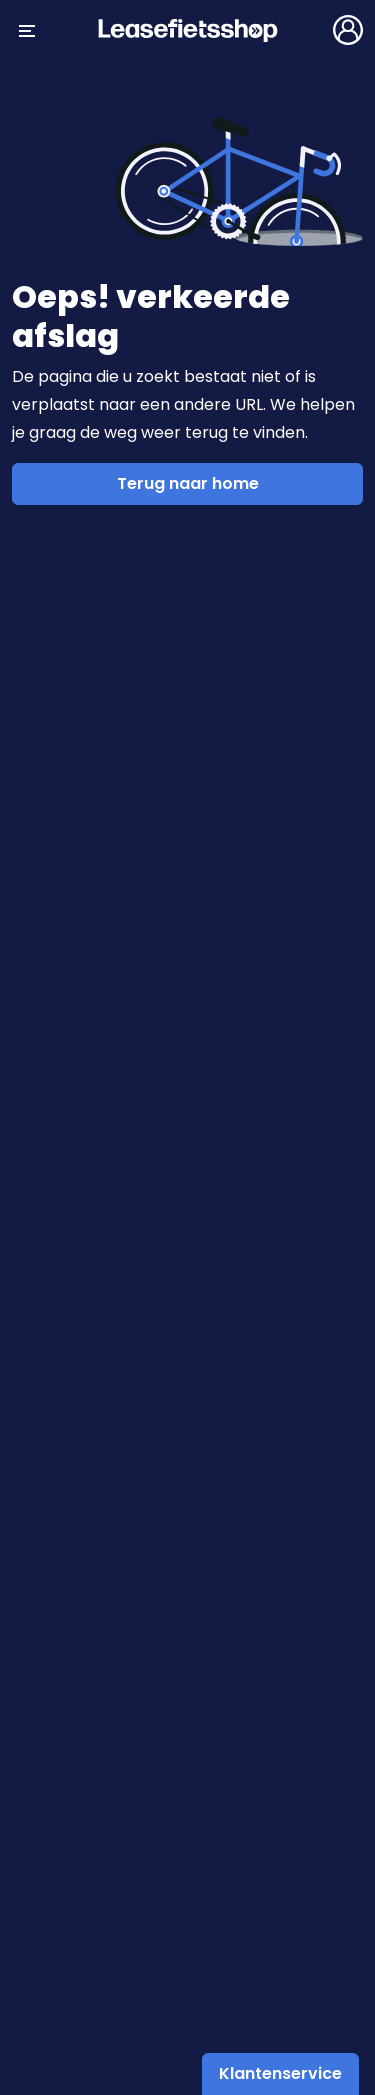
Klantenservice (280, 2073)
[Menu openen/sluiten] (27, 30)
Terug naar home (188, 483)
